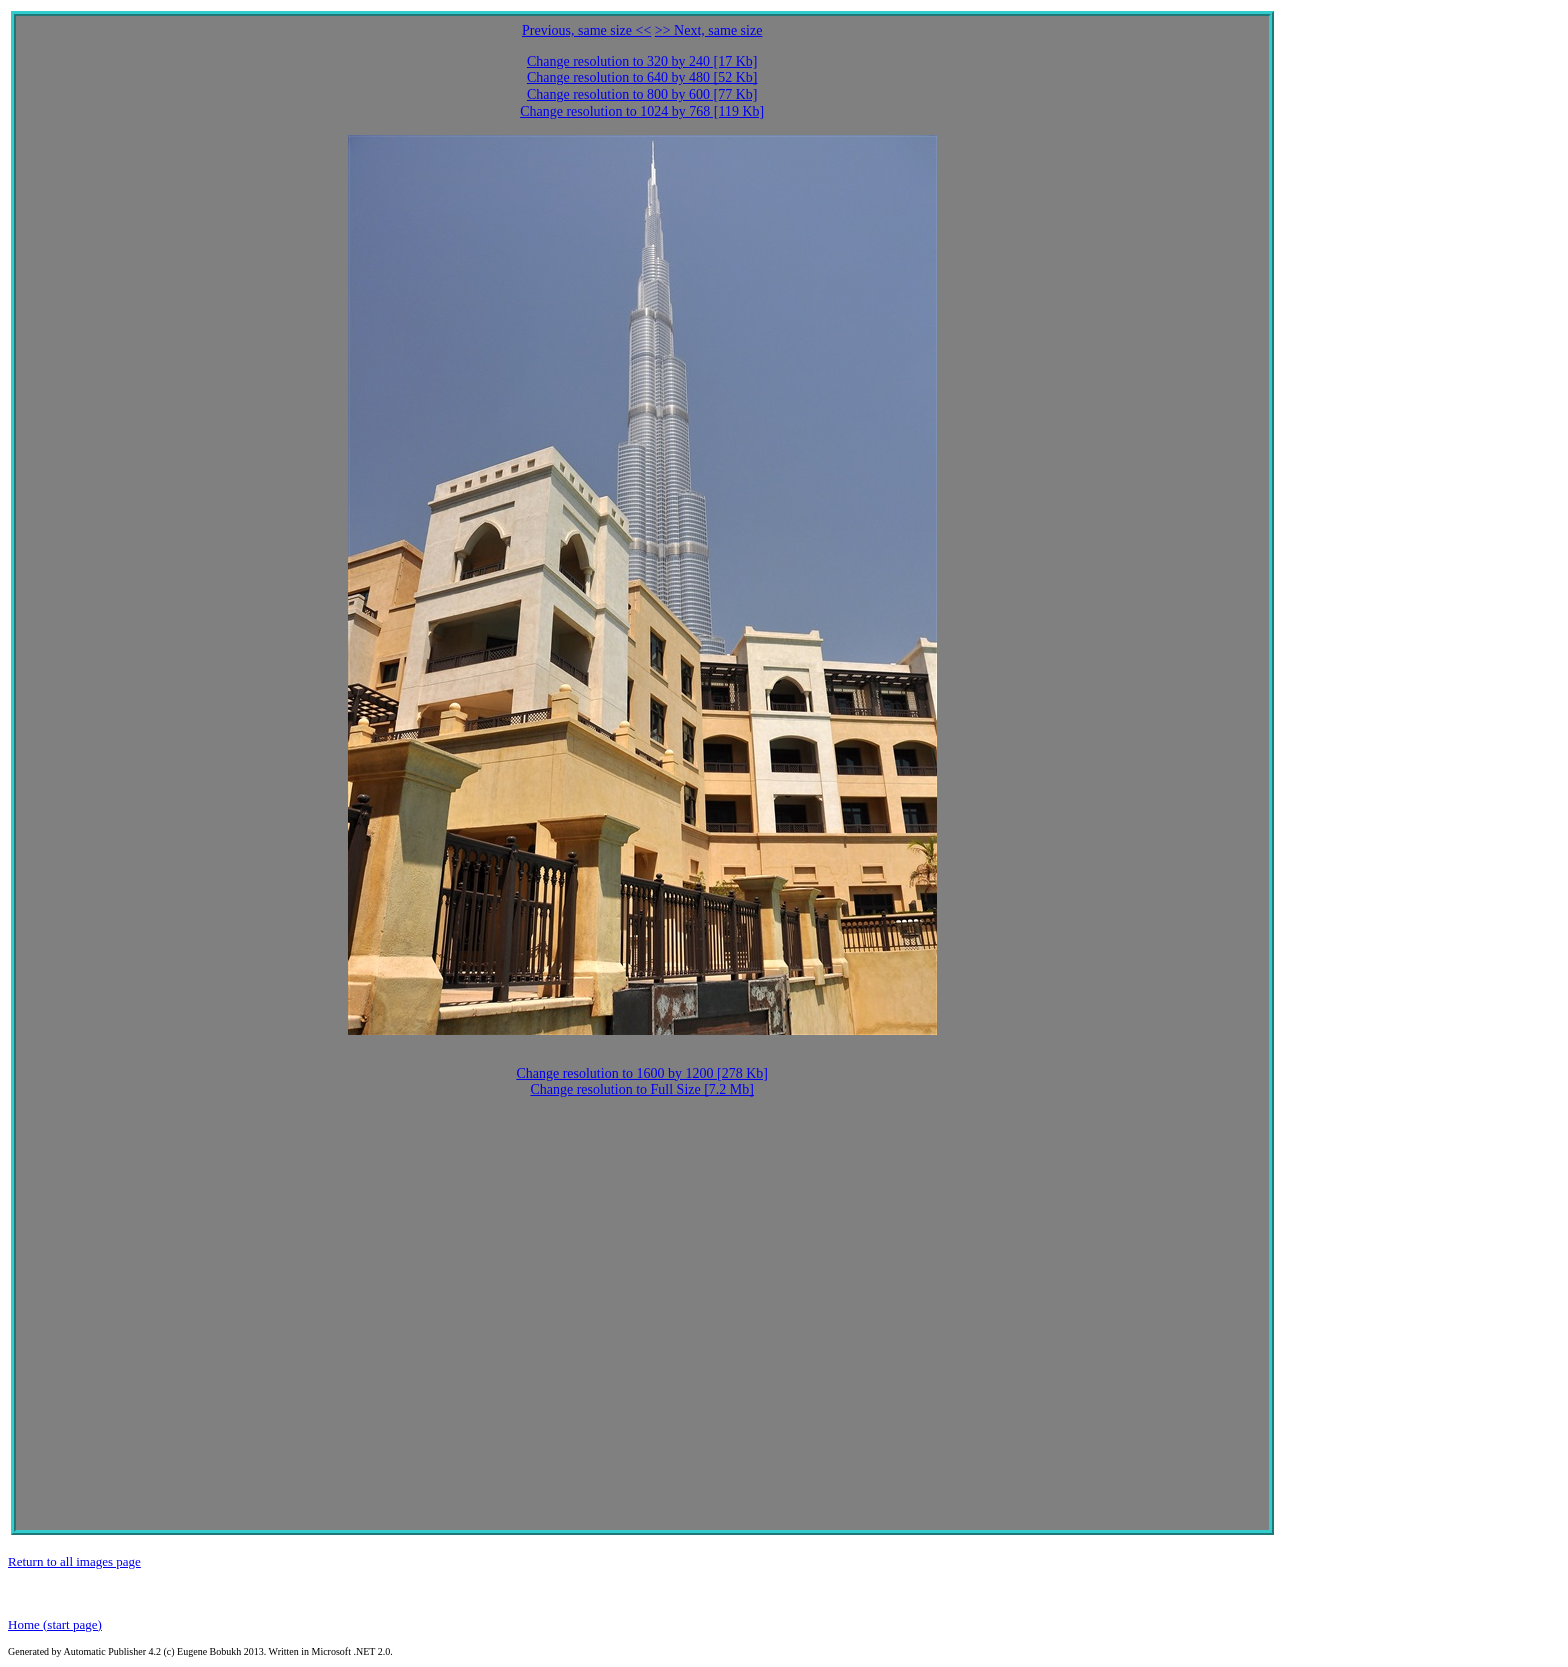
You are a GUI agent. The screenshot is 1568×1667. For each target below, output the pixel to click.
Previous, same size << (586, 30)
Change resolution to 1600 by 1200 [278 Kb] (642, 1073)
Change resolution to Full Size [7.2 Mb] (642, 1089)
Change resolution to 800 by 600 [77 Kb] (642, 94)
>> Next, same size (709, 30)
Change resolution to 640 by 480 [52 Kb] (642, 77)
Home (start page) (55, 1624)
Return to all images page (74, 1561)
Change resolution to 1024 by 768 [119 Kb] (642, 111)
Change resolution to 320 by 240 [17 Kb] (642, 61)
